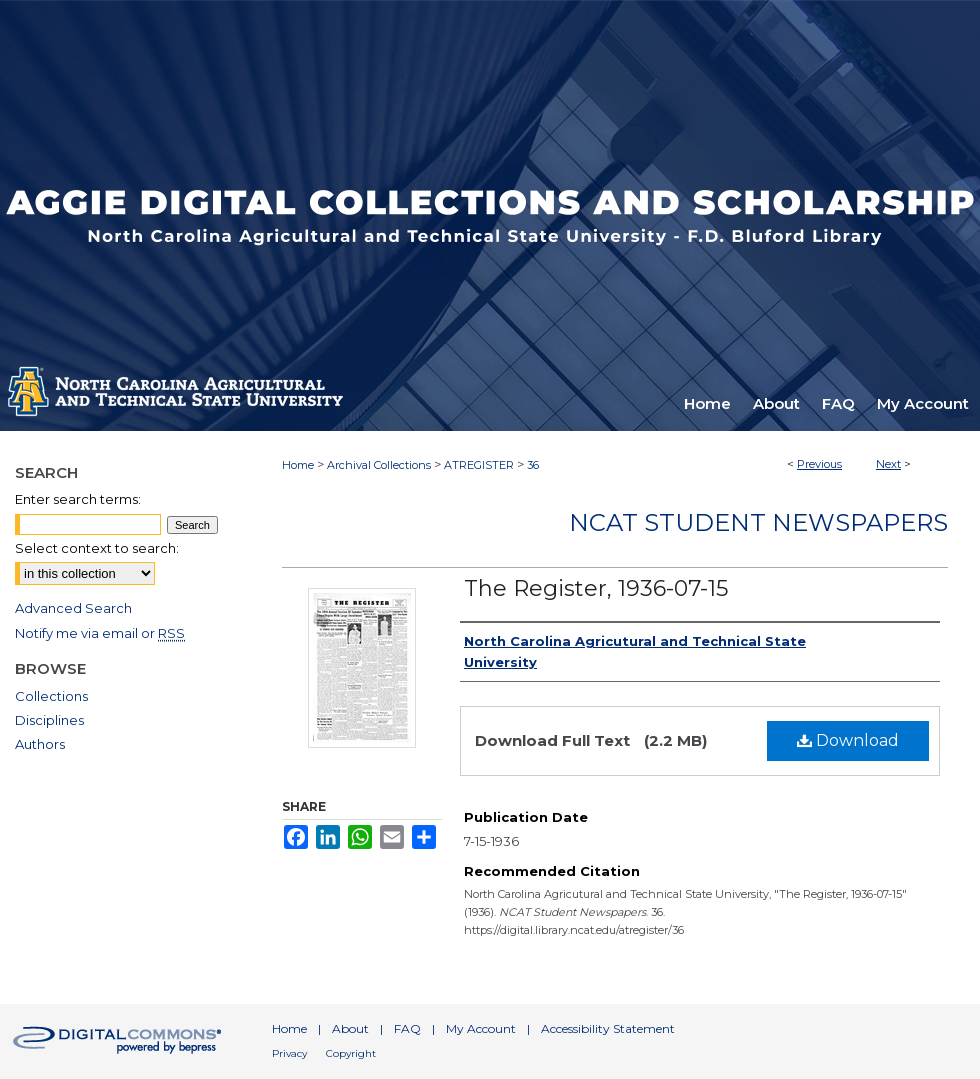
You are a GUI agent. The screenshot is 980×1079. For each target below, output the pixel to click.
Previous (819, 464)
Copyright (351, 1053)
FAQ (407, 1028)
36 (533, 465)
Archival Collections (379, 465)
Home (298, 465)
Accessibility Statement (608, 1028)
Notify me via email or (100, 633)
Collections (51, 696)
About (350, 1028)
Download (848, 740)
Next (888, 464)
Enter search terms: (78, 499)
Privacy (289, 1053)
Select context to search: (97, 548)
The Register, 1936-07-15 (596, 588)
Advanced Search (73, 608)
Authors (40, 744)
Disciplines (49, 720)
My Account (481, 1028)
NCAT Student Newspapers (758, 522)
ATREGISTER (479, 465)
